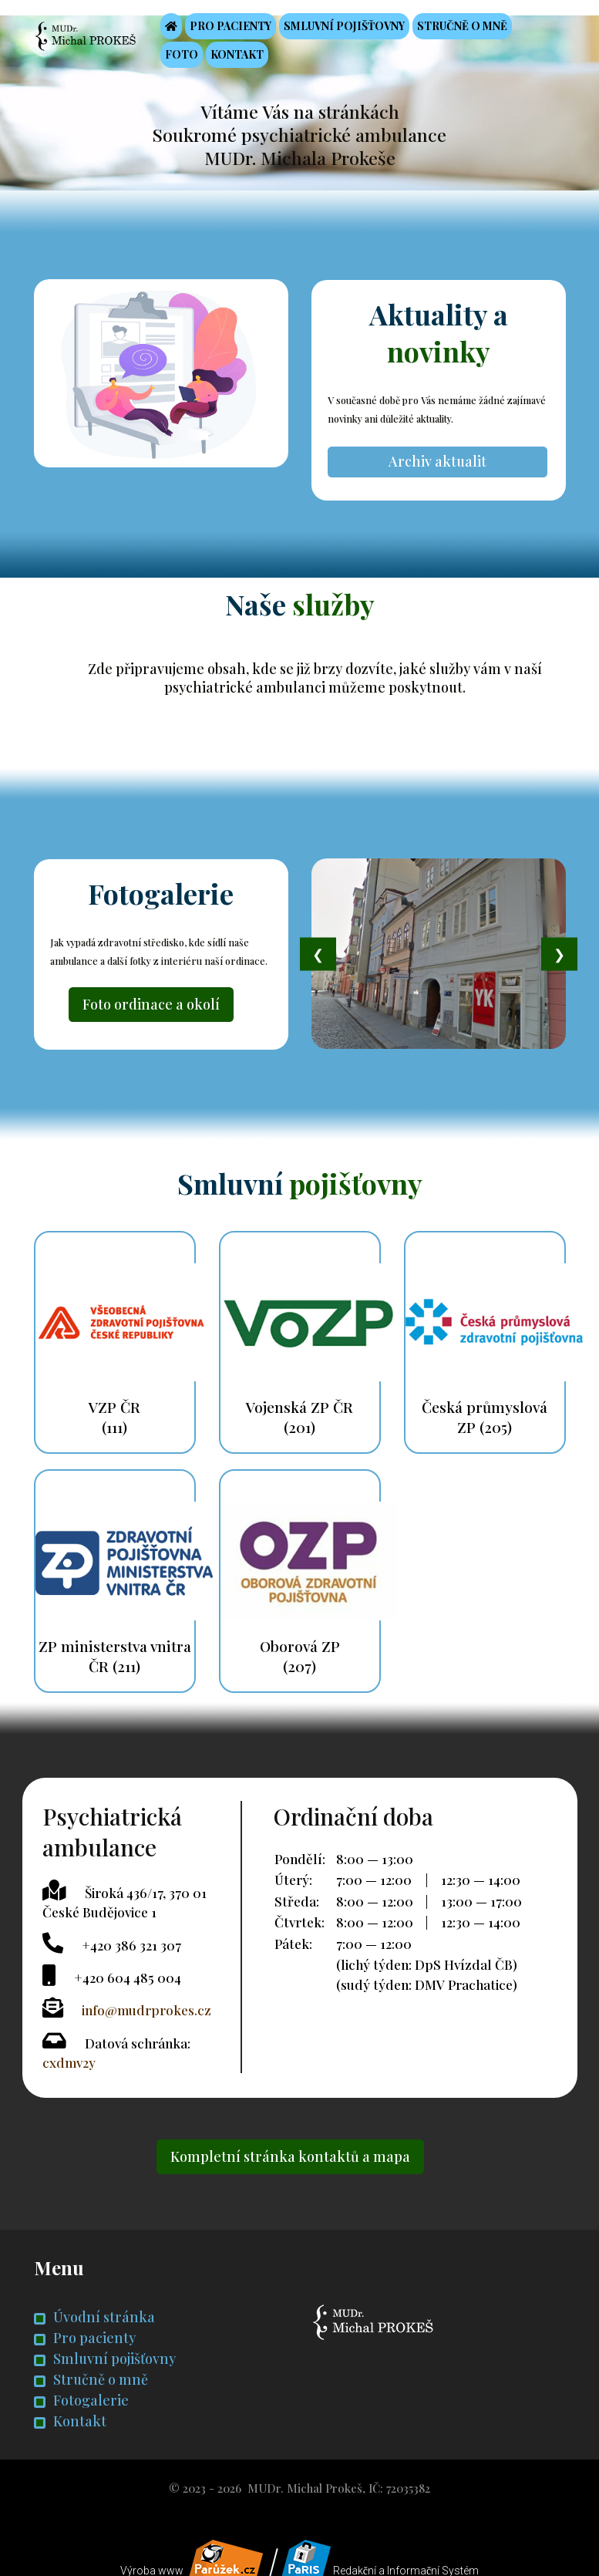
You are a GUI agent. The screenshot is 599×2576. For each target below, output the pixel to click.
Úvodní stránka (94, 2303)
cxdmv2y (69, 2050)
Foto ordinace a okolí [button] (151, 995)
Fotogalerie (81, 2387)
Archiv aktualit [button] (438, 456)
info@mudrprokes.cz (146, 1997)
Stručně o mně (474, 28)
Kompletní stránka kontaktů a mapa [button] (290, 2143)
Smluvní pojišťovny (356, 28)
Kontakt (249, 57)
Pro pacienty (243, 28)
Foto (193, 57)
